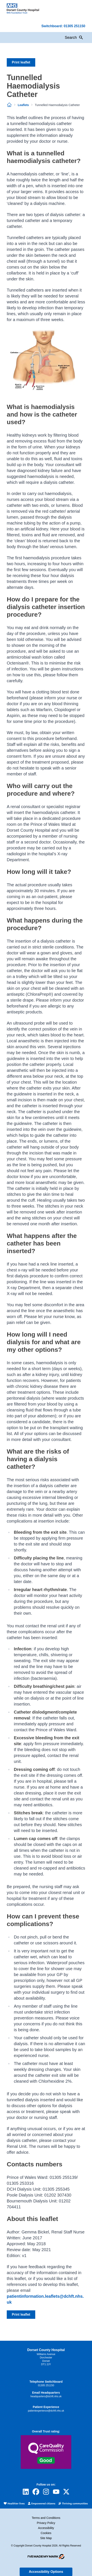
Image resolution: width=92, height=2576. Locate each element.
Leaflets (23, 105)
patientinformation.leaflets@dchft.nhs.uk (45, 2299)
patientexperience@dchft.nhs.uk (46, 2410)
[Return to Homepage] (23, 8)
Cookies (46, 2533)
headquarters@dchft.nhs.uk (46, 2396)
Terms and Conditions (46, 2518)
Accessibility (46, 2528)
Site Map (46, 2538)
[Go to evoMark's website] (46, 2556)
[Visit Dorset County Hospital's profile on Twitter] (66, 2491)
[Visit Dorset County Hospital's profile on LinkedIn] (25, 2491)
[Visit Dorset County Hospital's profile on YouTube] (56, 2491)
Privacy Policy (46, 2523)
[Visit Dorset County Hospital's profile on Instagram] (46, 2491)
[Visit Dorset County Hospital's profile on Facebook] (35, 2491)
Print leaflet (21, 62)
